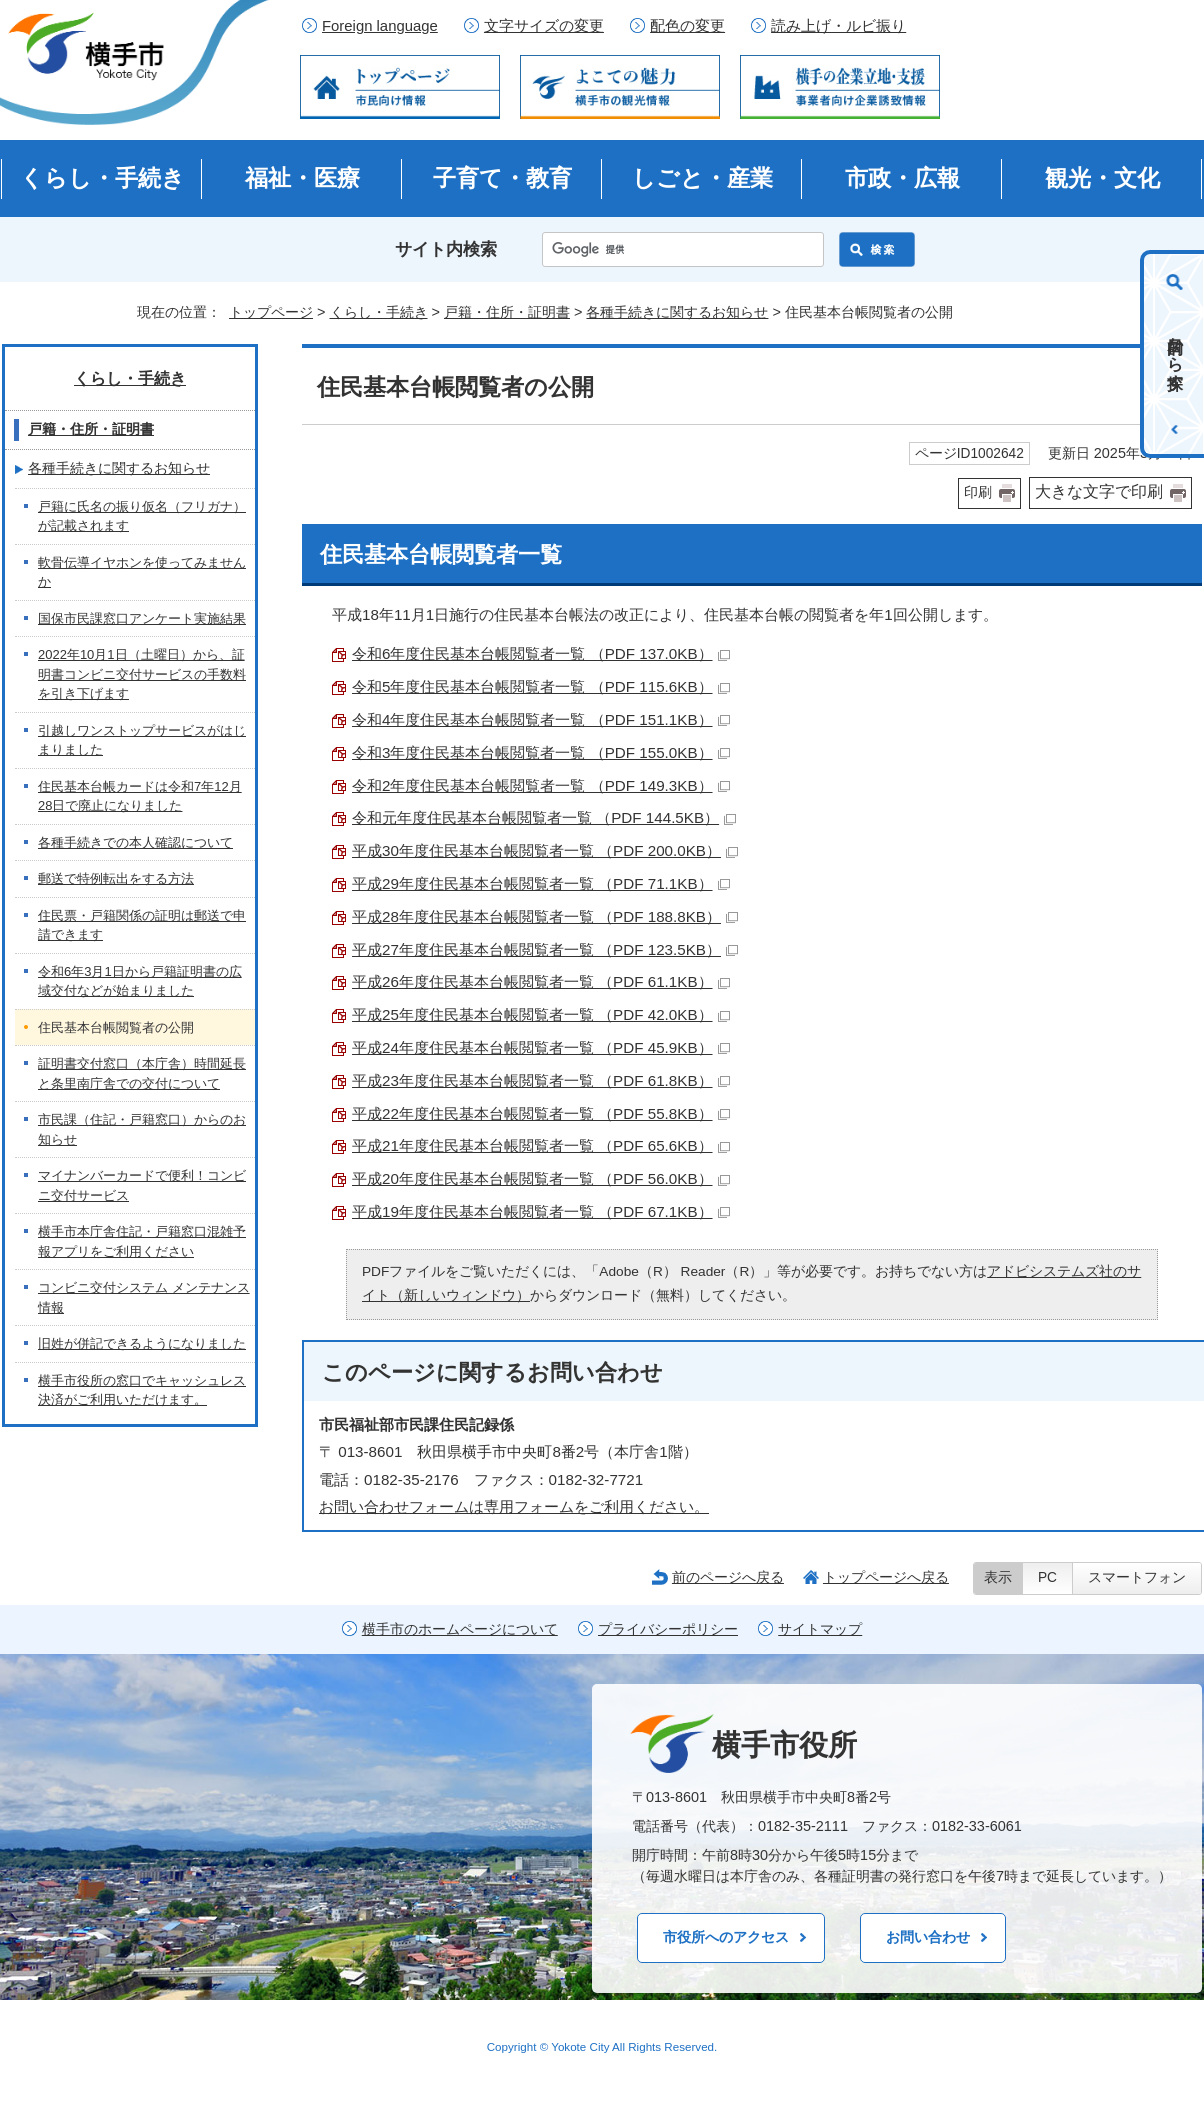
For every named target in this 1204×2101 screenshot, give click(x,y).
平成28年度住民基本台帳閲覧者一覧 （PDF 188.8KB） (545, 916)
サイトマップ (820, 1629)
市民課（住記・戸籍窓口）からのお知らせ (142, 1129)
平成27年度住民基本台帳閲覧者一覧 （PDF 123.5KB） (545, 949)
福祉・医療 (302, 178)
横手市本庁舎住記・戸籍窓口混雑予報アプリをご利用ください (142, 1241)
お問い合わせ (928, 1937)
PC (1047, 1577)
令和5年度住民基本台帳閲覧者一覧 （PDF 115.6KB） (541, 686)
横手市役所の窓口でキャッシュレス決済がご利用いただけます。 (142, 1390)
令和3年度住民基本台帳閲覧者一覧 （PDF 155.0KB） (541, 752)
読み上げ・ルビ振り (838, 26)
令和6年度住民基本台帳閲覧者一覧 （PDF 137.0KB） (541, 653)
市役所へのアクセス (726, 1937)
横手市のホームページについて (460, 1629)
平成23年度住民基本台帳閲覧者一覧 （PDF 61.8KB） (541, 1080)
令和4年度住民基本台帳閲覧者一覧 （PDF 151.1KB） (541, 719)
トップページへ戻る (886, 1577)
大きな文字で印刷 (1099, 491)
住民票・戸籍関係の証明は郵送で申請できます (142, 925)
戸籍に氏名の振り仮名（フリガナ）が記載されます (142, 516)
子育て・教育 (502, 178)
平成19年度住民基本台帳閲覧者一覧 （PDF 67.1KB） (541, 1211)
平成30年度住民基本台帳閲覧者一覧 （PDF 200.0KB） (545, 850)
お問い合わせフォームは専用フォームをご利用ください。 (514, 1506)
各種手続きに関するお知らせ (677, 312)
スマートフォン (1137, 1577)
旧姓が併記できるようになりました (142, 1343)
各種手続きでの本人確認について (135, 842)
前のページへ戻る (728, 1577)
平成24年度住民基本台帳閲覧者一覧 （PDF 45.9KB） (541, 1047)
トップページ (271, 312)
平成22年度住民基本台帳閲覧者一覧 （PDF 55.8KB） (541, 1113)
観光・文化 (1102, 178)
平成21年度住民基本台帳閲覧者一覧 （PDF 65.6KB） (541, 1145)
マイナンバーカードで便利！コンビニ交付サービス (142, 1185)
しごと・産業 (702, 178)
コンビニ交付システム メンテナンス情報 (144, 1297)
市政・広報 (902, 178)
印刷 (978, 492)
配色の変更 (687, 26)
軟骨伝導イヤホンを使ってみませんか (142, 572)
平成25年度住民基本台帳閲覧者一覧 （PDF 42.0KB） (541, 1014)
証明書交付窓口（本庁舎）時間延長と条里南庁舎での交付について (142, 1073)
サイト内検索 (446, 249)
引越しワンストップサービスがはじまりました (142, 740)
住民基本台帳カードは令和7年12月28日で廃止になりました (140, 796)
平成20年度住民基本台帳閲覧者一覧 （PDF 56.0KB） (541, 1178)
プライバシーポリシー (668, 1629)
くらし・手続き (102, 178)
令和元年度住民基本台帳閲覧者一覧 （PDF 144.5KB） (544, 817)
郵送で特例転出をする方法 (116, 878)
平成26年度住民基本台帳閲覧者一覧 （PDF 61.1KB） (541, 981)
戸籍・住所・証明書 (507, 312)
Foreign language (380, 26)
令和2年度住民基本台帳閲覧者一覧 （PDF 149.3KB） (541, 785)
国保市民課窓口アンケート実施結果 (142, 618)
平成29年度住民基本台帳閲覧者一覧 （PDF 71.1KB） (541, 883)
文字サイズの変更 (544, 26)
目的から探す (1175, 354)
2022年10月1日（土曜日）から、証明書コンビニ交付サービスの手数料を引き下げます (142, 674)
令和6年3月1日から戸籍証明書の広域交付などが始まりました (140, 981)
